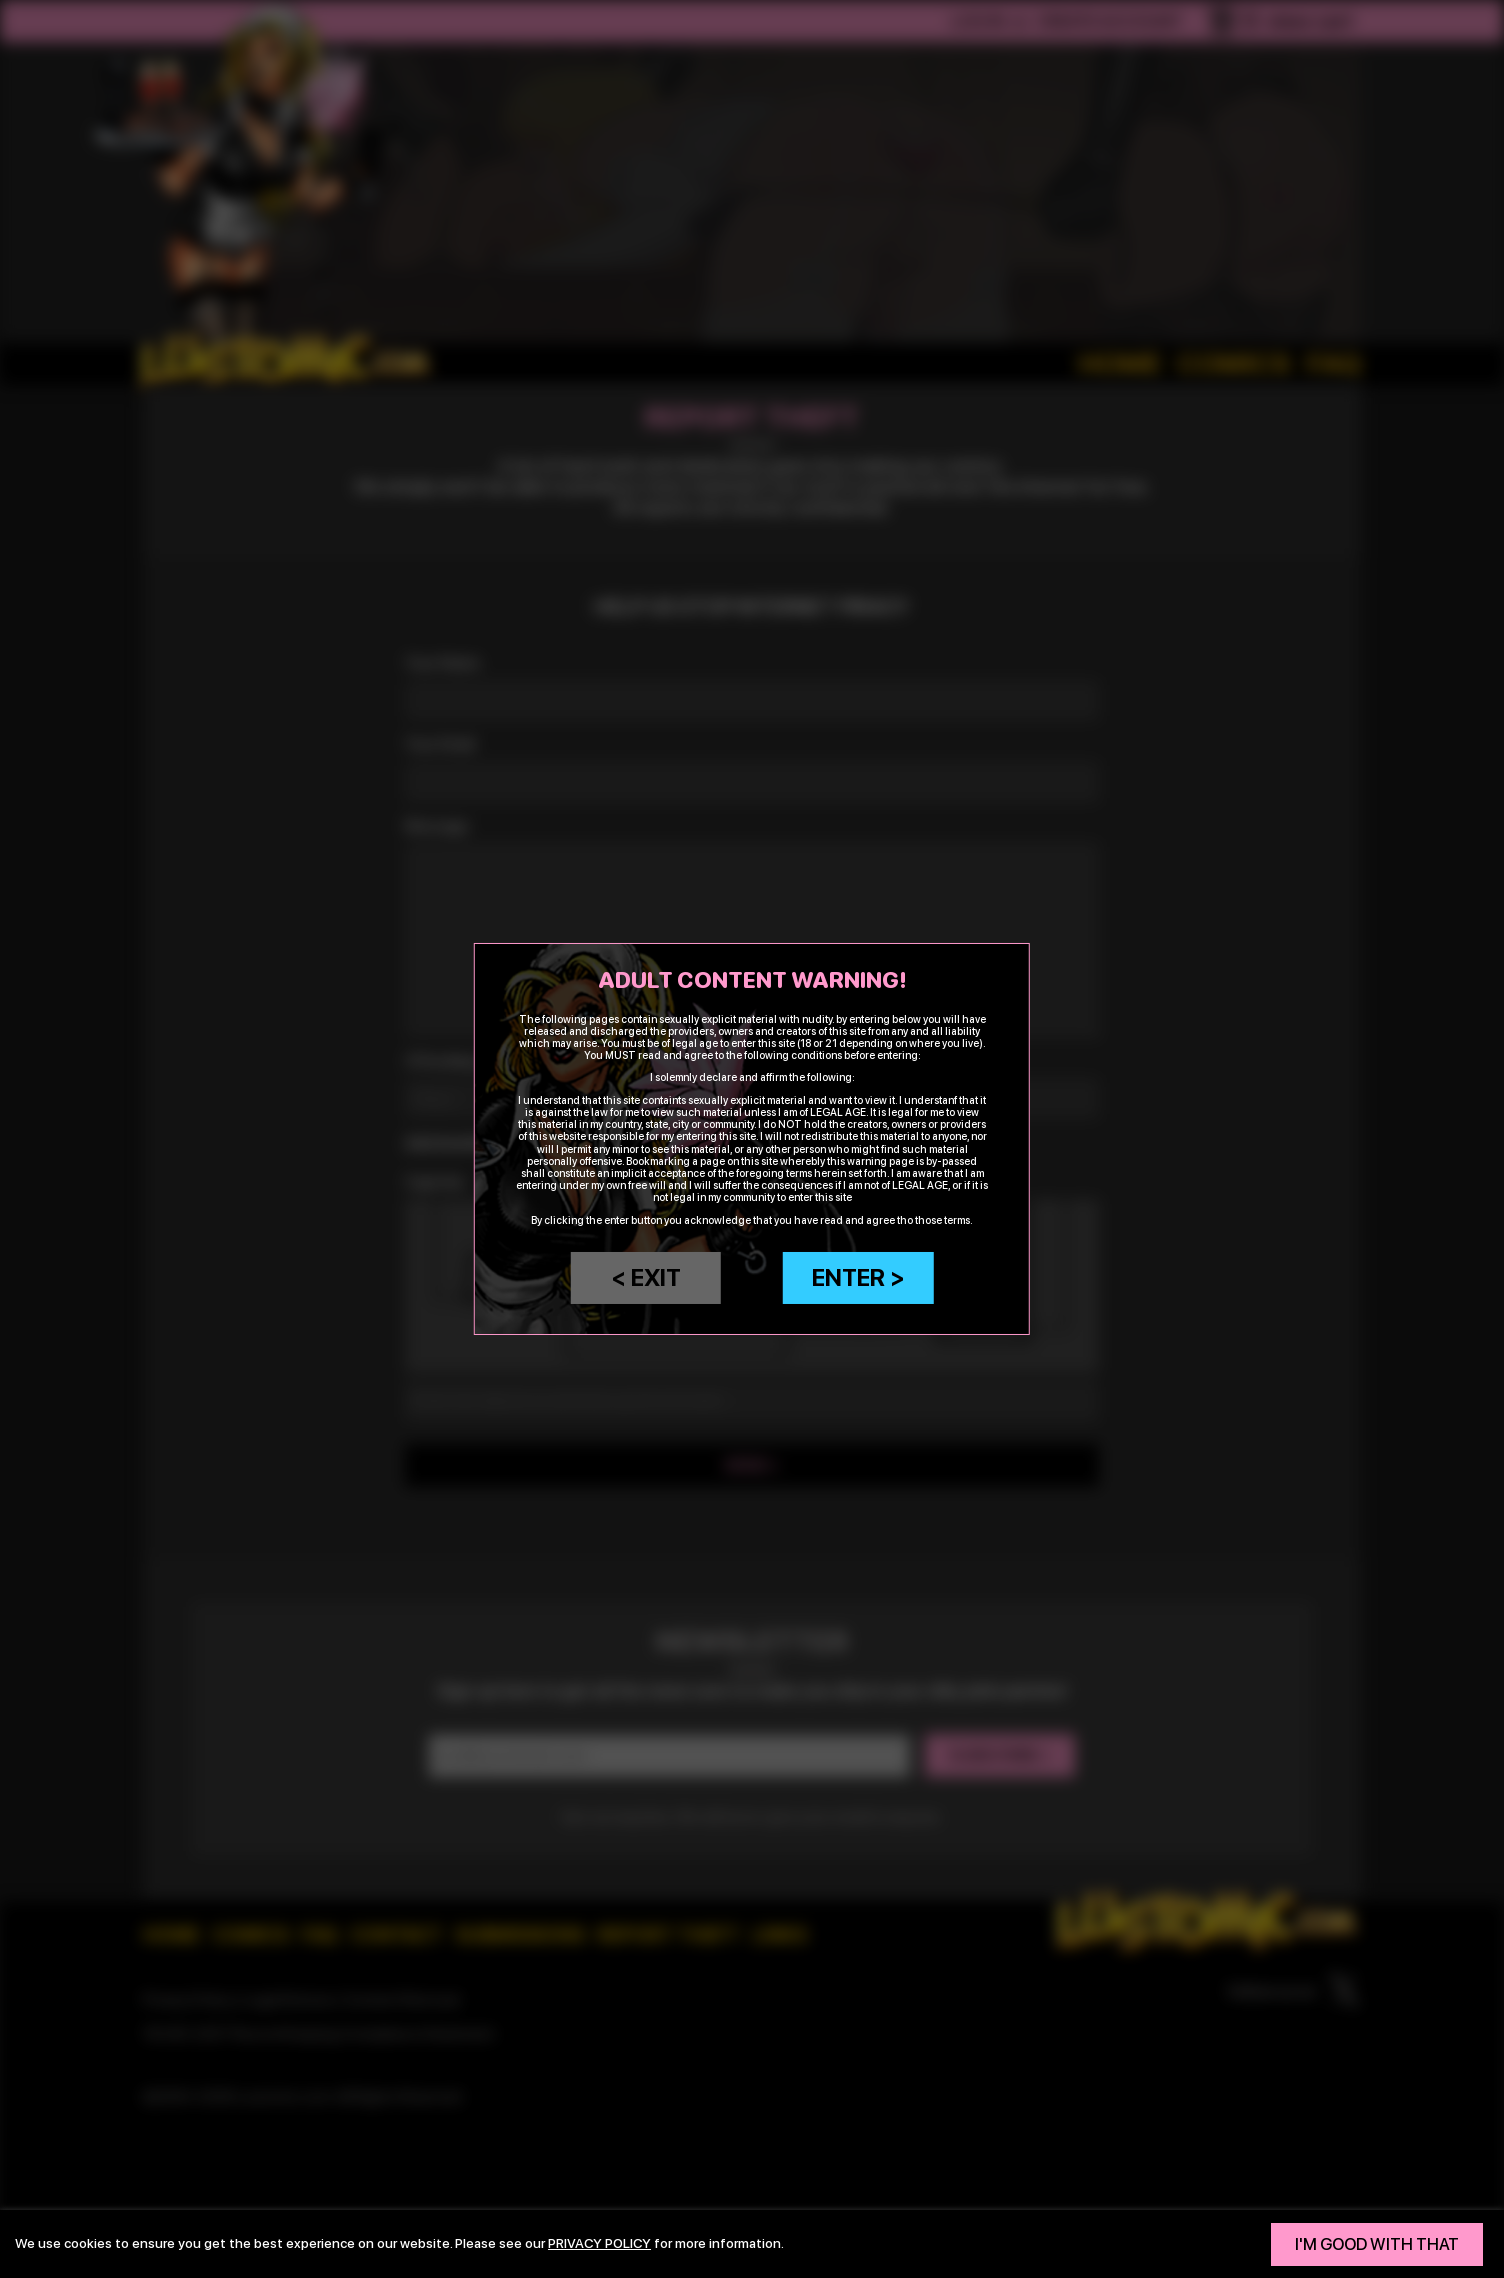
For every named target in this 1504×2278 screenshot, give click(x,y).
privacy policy (599, 2243)
